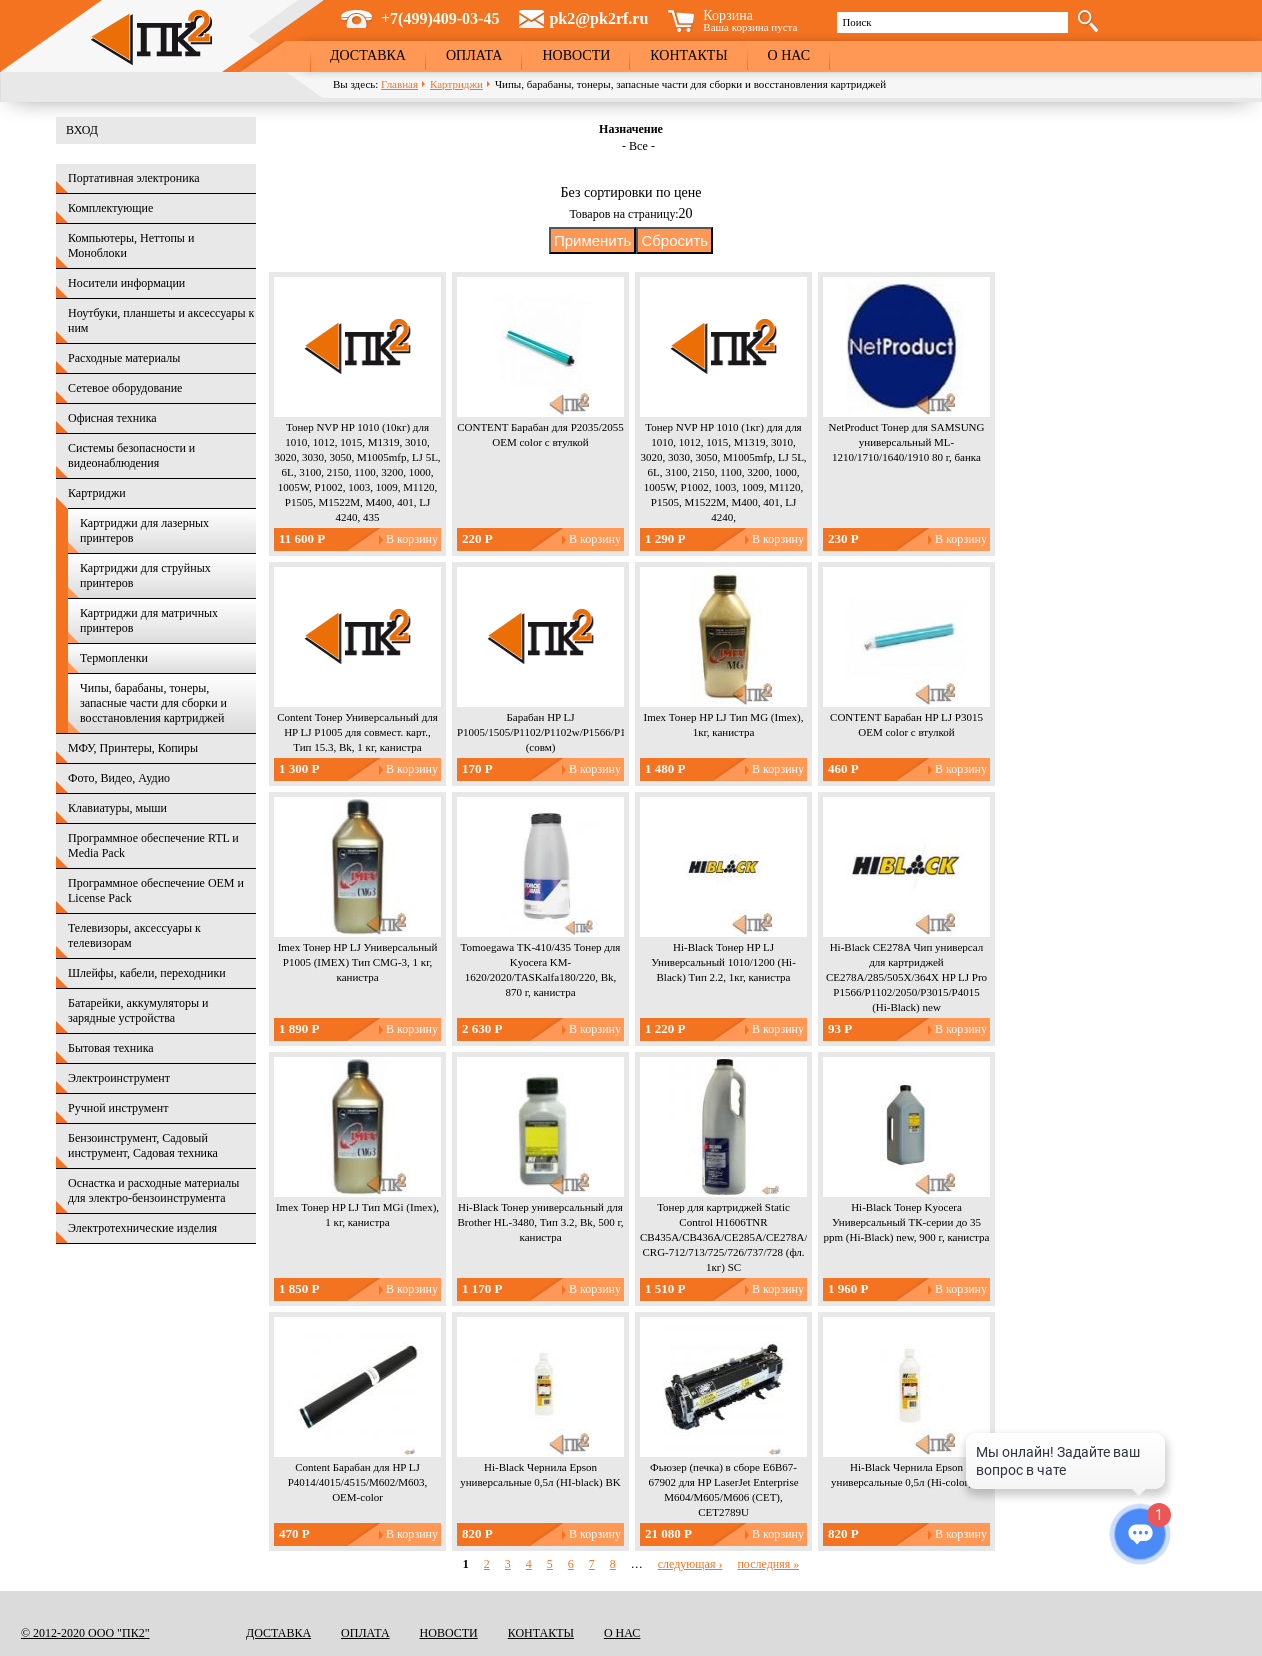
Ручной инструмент (118, 1108)
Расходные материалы (124, 358)
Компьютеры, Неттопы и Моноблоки (131, 245)
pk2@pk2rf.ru (598, 18)
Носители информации (126, 283)
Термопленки (114, 658)
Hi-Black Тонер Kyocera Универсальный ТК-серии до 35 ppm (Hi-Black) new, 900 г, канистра (907, 1222)
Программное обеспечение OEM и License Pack (156, 890)
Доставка (368, 55)
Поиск (856, 22)
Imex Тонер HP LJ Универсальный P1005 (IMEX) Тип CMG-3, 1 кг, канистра (358, 962)
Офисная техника (112, 418)
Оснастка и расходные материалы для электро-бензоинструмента (153, 1190)
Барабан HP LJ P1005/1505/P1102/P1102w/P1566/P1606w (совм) (553, 732)
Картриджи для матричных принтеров (149, 620)
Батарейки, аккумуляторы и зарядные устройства (138, 1010)
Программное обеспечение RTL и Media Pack (153, 845)
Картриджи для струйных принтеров (145, 575)
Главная (399, 84)
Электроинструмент (119, 1078)
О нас (789, 55)
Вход (82, 130)
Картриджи (456, 84)
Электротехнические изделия (142, 1228)
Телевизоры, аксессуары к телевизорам (134, 935)
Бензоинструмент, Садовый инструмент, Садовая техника (143, 1145)
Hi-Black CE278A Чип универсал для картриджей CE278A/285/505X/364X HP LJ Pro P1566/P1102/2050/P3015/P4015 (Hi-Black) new (906, 977)
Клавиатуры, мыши (117, 808)
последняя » (768, 1564)
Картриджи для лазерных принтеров (144, 530)
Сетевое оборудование (125, 388)
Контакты (688, 55)
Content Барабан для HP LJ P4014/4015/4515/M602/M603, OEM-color (358, 1482)
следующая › (690, 1564)
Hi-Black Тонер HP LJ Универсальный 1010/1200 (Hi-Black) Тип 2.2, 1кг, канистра (723, 962)
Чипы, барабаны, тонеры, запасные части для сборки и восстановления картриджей (153, 703)
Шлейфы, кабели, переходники (147, 973)
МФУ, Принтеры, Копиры (133, 748)
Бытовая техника (111, 1048)
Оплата (474, 55)
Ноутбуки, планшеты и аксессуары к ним (161, 320)
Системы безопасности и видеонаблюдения (131, 455)
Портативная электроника (134, 178)
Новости (576, 55)
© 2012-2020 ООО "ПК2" (85, 1633)
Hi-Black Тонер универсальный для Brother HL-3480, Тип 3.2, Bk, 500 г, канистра (540, 1222)
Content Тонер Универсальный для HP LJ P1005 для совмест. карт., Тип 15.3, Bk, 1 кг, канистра (357, 732)
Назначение (631, 129)
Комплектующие (110, 208)
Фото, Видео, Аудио (119, 778)
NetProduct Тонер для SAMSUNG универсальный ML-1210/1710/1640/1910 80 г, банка (907, 442)
